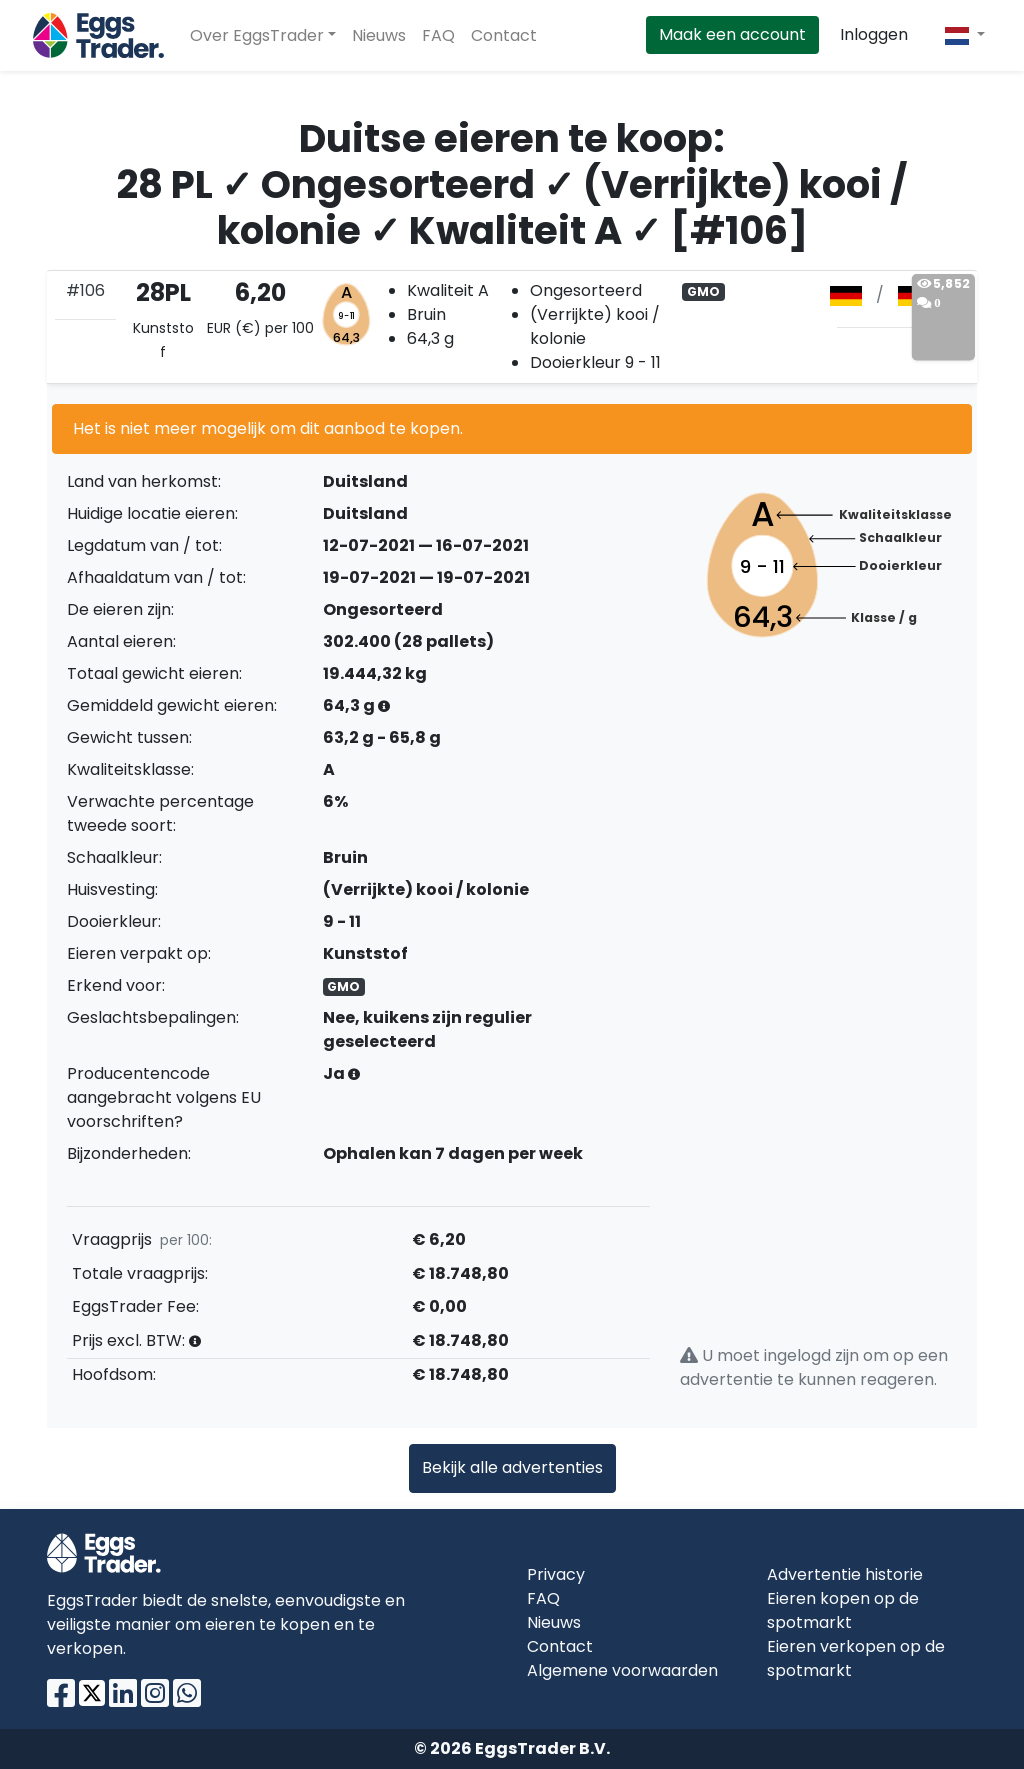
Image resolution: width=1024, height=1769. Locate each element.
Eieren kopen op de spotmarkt (843, 1610)
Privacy (556, 1574)
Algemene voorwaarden (622, 1670)
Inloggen (874, 34)
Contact (504, 35)
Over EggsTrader (257, 35)
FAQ (438, 35)
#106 (85, 290)
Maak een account (732, 34)
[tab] (512, 327)
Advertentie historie (845, 1574)
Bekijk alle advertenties (512, 1467)
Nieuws (379, 35)
